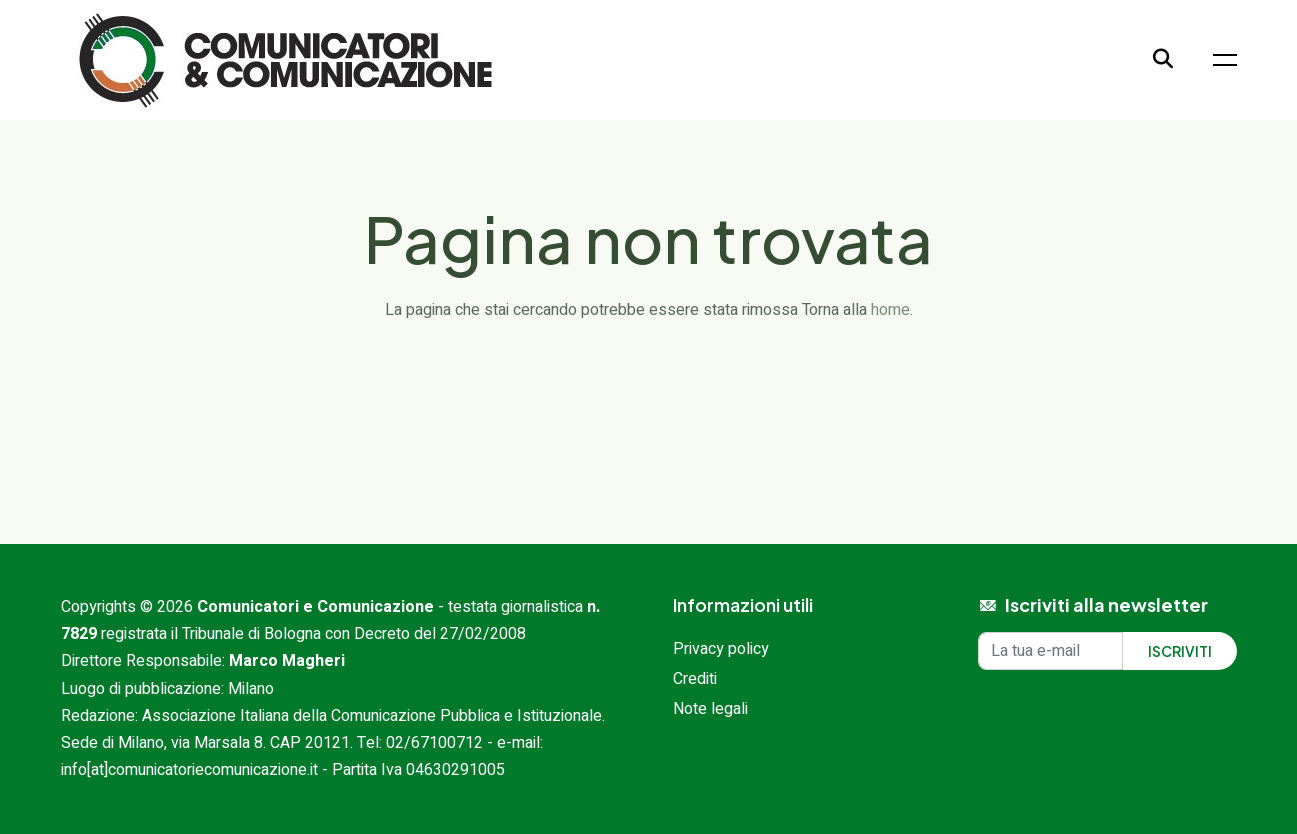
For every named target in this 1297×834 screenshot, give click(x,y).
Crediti (695, 679)
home (890, 310)
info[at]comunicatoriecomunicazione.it (189, 770)
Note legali (710, 709)
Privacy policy (721, 649)
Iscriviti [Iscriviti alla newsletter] (1180, 651)
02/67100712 (434, 743)
